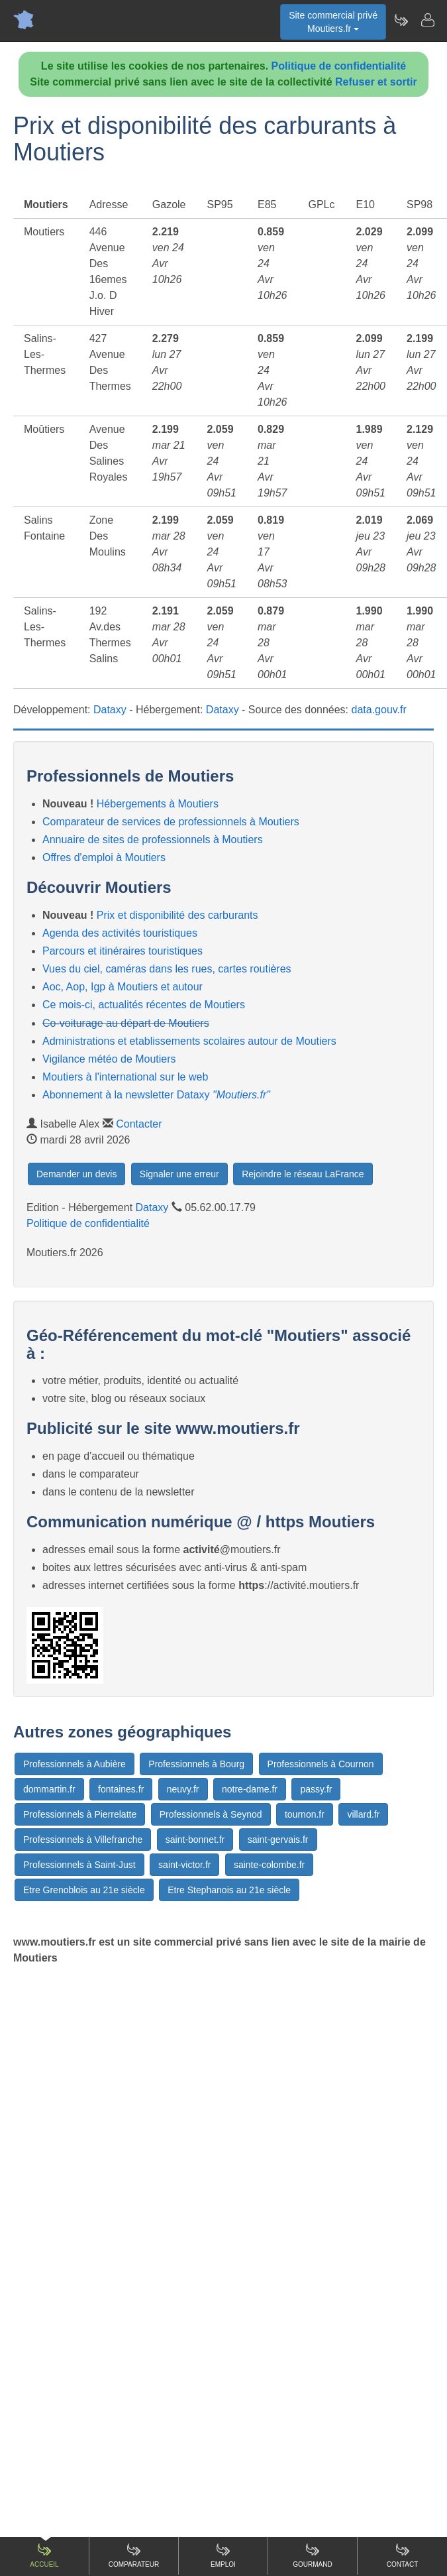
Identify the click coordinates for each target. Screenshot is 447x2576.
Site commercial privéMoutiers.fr (333, 22)
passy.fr (316, 1789)
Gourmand (312, 2555)
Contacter (139, 1124)
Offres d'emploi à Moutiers (104, 857)
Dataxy (109, 709)
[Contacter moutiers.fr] (427, 20)
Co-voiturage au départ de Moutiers (125, 1023)
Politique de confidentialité (339, 66)
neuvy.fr (183, 1789)
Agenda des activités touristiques (119, 933)
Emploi (223, 2555)
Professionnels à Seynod (211, 1814)
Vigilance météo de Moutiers (109, 1059)
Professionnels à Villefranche (82, 1839)
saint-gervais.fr (278, 1839)
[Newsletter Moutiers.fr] (400, 20)
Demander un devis (76, 1174)
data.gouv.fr (379, 709)
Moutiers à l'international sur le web (125, 1077)
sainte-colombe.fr (269, 1864)
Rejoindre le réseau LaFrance (303, 1174)
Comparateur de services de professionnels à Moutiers (170, 821)
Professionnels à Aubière (74, 1764)
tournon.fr (304, 1814)
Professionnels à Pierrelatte (79, 1814)
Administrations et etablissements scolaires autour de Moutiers (189, 1041)
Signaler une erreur (179, 1174)
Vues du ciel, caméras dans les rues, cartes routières (166, 968)
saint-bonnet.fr (195, 1839)
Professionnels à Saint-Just (79, 1864)
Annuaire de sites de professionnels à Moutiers (152, 839)
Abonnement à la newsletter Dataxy (156, 1094)
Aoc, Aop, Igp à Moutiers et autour (122, 986)
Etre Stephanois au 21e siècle (229, 1890)
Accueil (44, 2555)
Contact (403, 2555)
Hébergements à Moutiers (158, 803)
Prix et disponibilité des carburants (177, 915)
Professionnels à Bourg (196, 1764)
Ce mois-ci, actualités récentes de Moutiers (143, 1004)
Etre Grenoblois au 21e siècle (84, 1890)
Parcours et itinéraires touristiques (122, 951)
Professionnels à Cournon (321, 1764)
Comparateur (134, 2555)
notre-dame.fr (249, 1789)
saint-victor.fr (184, 1864)
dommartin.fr (49, 1789)
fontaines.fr (121, 1789)
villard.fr (363, 1814)
